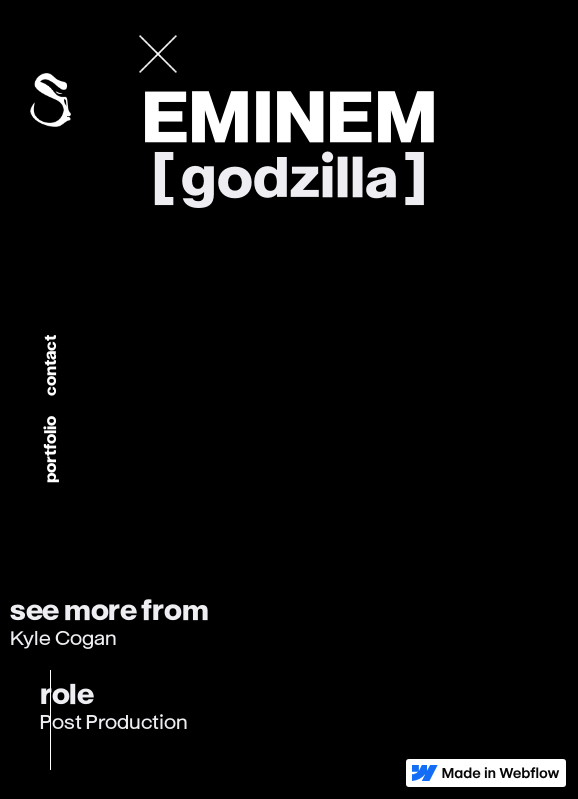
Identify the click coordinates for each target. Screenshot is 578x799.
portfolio (50, 450)
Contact (50, 366)
